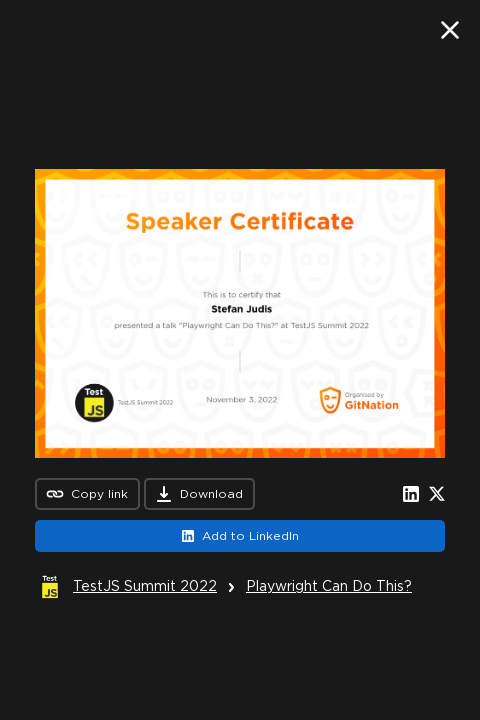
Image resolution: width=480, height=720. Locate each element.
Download (199, 494)
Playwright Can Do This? (329, 586)
